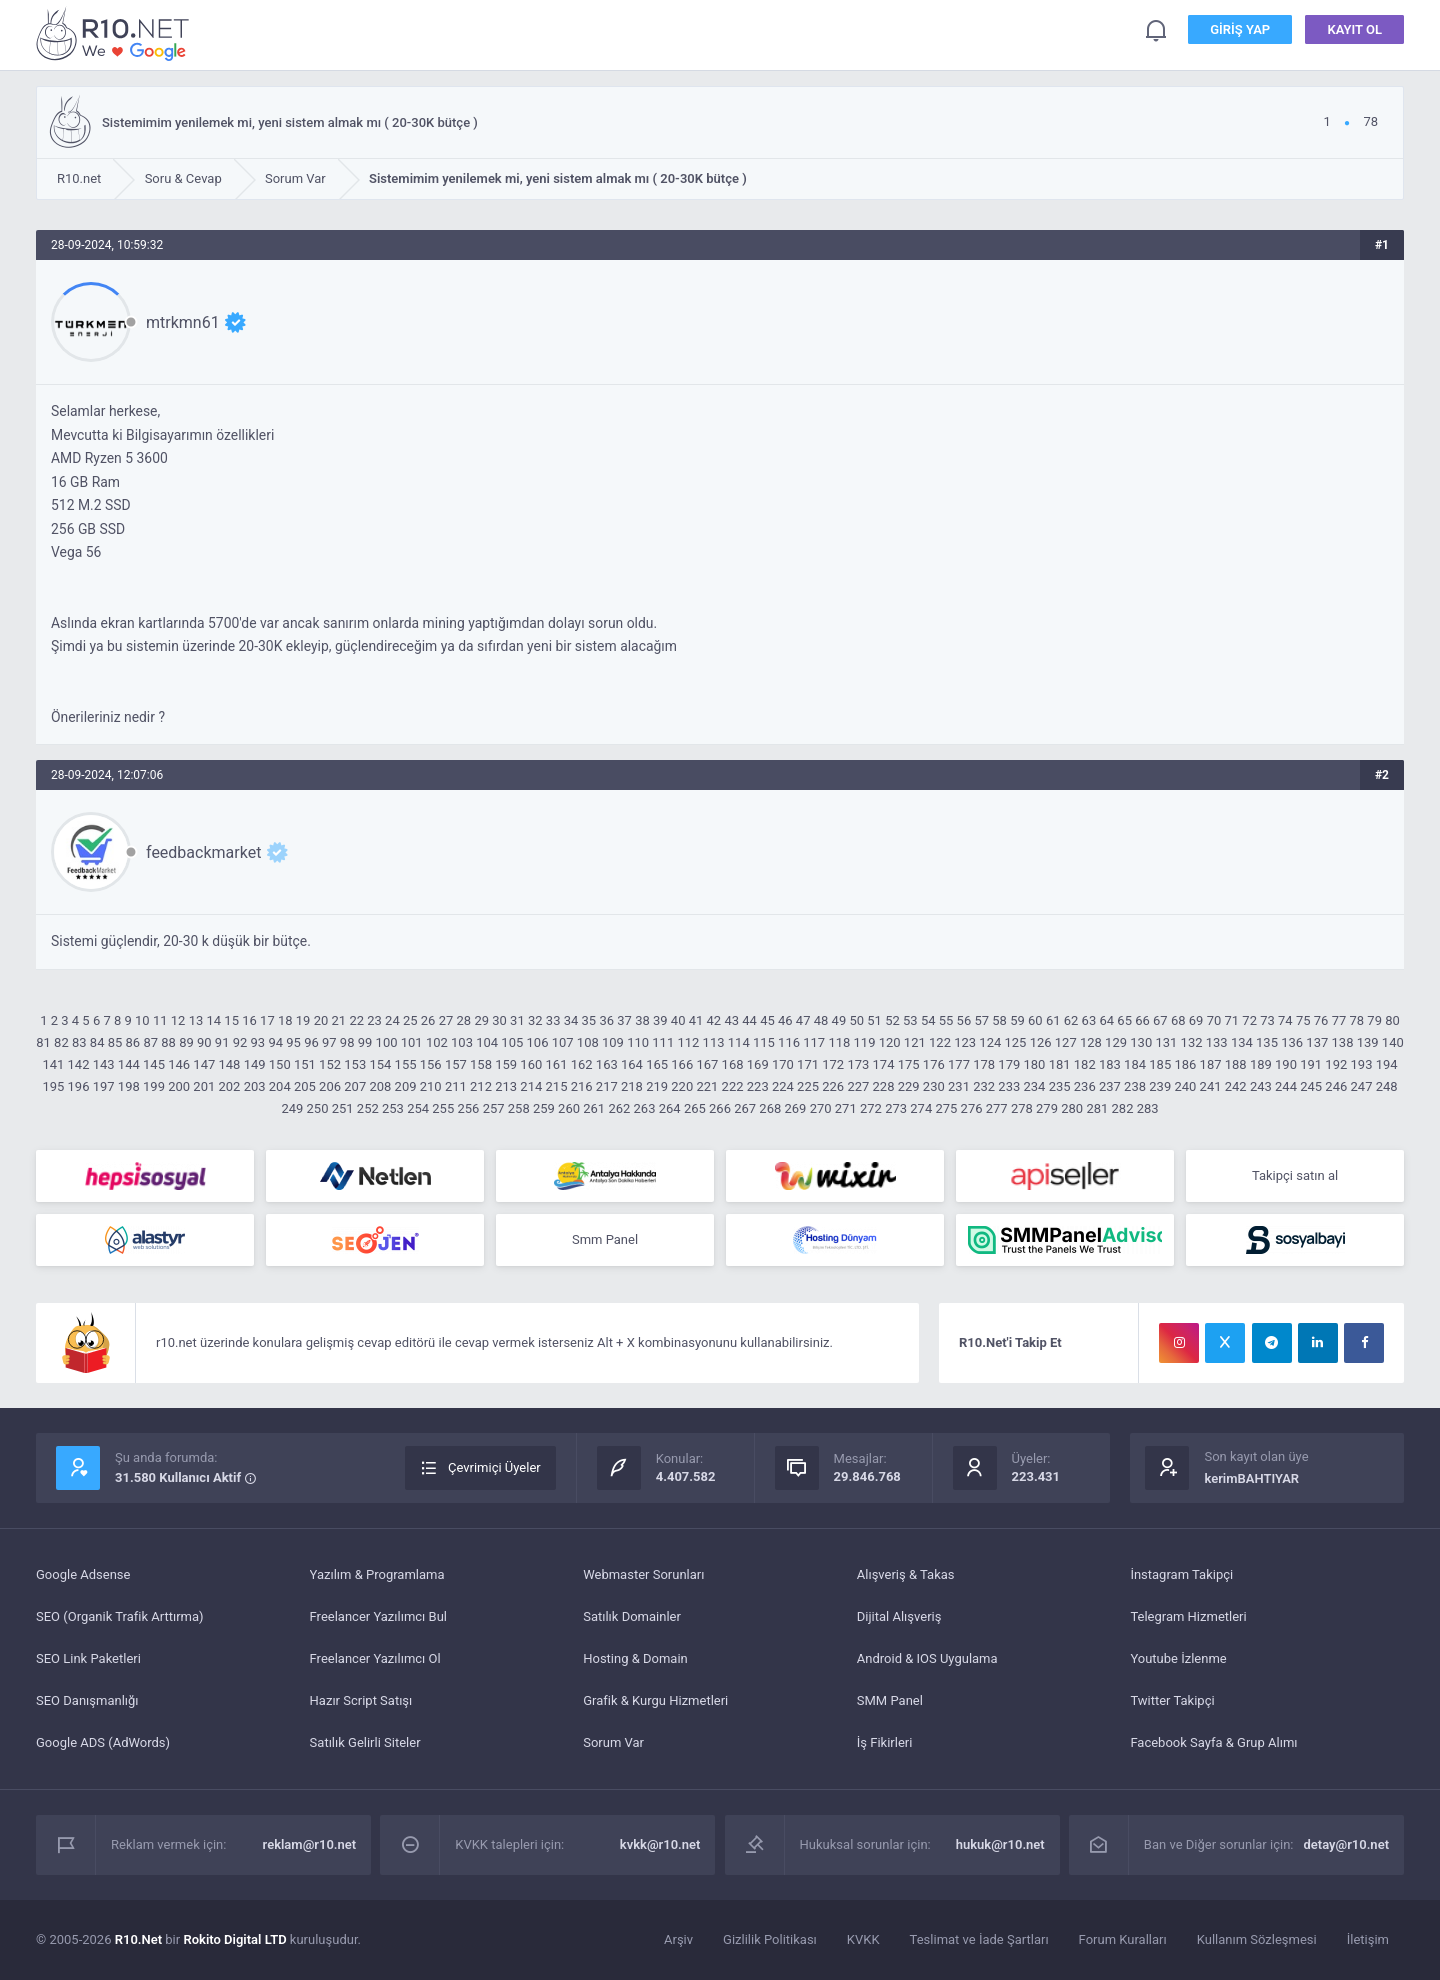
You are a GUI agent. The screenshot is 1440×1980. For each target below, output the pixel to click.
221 (707, 1086)
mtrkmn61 (183, 322)
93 (258, 1042)
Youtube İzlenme (1178, 1658)
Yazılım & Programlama (377, 1574)
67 (1160, 1020)
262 (619, 1108)
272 (871, 1108)
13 (196, 1020)
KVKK (863, 1939)
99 (365, 1042)
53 (910, 1020)
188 (1236, 1064)
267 (745, 1108)
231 (959, 1086)
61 (1053, 1020)
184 (1135, 1064)
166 (682, 1064)
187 (1211, 1064)
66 (1142, 1020)
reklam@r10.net (310, 1844)
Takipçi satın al (1295, 1175)
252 (368, 1108)
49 (839, 1020)
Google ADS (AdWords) (103, 1742)
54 (928, 1020)
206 (330, 1086)
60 (1035, 1020)
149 (255, 1064)
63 (1089, 1020)
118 (839, 1042)
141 (53, 1064)
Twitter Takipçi (1172, 1700)
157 (456, 1064)
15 (231, 1020)
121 (915, 1042)
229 (909, 1086)
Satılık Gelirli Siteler (365, 1742)
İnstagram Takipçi (1181, 1574)
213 (506, 1086)
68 (1178, 1020)
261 (594, 1108)
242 (1236, 1086)
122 (940, 1042)
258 (519, 1108)
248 (1387, 1086)
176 (934, 1064)
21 (339, 1020)
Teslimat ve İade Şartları (979, 1939)
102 (437, 1042)
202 (229, 1086)
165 (657, 1064)
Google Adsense (83, 1574)
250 (318, 1108)
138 (1343, 1042)
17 (267, 1020)
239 (1160, 1086)
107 (563, 1042)
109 (613, 1042)
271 (846, 1108)
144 (129, 1064)
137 (1317, 1042)
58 (999, 1020)
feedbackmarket (203, 852)
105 (512, 1042)
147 (204, 1064)
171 (808, 1064)
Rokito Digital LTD (234, 1939)
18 (285, 1020)
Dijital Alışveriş (899, 1616)
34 (571, 1020)
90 (204, 1042)
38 (642, 1020)
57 (981, 1020)
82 (61, 1042)
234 (1034, 1086)
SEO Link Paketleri (88, 1658)
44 (749, 1020)
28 (464, 1020)
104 (487, 1042)
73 (1267, 1020)
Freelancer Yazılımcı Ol (375, 1658)
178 (984, 1064)
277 (997, 1108)
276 (972, 1108)
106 (538, 1042)
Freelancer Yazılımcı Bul (378, 1616)
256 (468, 1108)
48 (821, 1020)
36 (606, 1020)
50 (856, 1020)
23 (374, 1020)
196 (79, 1086)
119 (865, 1042)
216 (582, 1086)
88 (168, 1042)
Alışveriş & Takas (906, 1574)
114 (739, 1042)
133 (1217, 1042)
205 (305, 1086)
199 (154, 1086)
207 (355, 1086)
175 (909, 1064)
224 (783, 1086)
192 (1336, 1064)
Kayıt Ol (1354, 29)
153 (355, 1064)
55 (946, 1020)
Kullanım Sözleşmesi (1257, 1939)
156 (431, 1064)
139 (1368, 1042)
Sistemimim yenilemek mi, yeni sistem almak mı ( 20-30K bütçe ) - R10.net (116, 33)
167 (707, 1064)
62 (1071, 1020)
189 (1261, 1064)
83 (79, 1042)
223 (758, 1086)
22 (356, 1020)
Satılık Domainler (632, 1616)
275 (946, 1108)
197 (104, 1086)
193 (1362, 1064)
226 (833, 1086)
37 (624, 1020)
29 (481, 1020)
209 (406, 1086)
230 (934, 1086)
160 (531, 1064)
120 (890, 1042)
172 (833, 1064)
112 (688, 1042)
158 (481, 1064)
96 (311, 1042)
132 (1192, 1042)
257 (494, 1108)
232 (984, 1086)
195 (53, 1086)
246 (1336, 1086)
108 (588, 1042)
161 (557, 1064)
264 (670, 1108)
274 (921, 1108)
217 (607, 1086)
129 (1116, 1042)
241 (1211, 1086)
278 (1022, 1108)
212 (481, 1086)
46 (785, 1020)
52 (892, 1020)
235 (1060, 1086)
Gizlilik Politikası (770, 1939)
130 (1141, 1042)
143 (104, 1064)
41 (696, 1020)
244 (1286, 1086)
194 (1387, 1064)
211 (456, 1086)
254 (418, 1108)
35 (589, 1020)
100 (387, 1042)
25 (410, 1020)
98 (347, 1042)
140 (1393, 1042)
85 (115, 1042)
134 (1242, 1042)
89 (186, 1042)
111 (663, 1042)
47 (803, 1020)
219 (657, 1086)
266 (720, 1108)
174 (884, 1064)
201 (204, 1086)
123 (965, 1042)
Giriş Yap (1240, 29)
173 (858, 1064)
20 (321, 1020)
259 (544, 1108)
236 (1085, 1086)
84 (97, 1042)
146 (179, 1064)
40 (678, 1020)
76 (1321, 1020)
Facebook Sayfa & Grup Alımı (1213, 1742)
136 (1292, 1042)
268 (770, 1108)
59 (1017, 1020)
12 (178, 1020)
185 (1160, 1064)
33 (553, 1020)
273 (896, 1108)
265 (695, 1108)
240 (1185, 1086)
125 (1015, 1042)
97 (329, 1042)
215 (557, 1086)
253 (393, 1108)
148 (229, 1064)
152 (330, 1064)
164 (632, 1064)
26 (428, 1020)
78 (1357, 1020)
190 (1286, 1064)
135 (1267, 1042)
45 (767, 1020)
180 (1034, 1064)
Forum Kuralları (1123, 1939)
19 (303, 1020)
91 (222, 1042)
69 (1196, 1020)
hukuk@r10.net (1000, 1844)
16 (249, 1020)
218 (632, 1086)
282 (1123, 1108)
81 (43, 1042)
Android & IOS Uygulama (927, 1658)
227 (858, 1086)
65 (1124, 1020)
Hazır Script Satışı (361, 1700)
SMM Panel (890, 1700)
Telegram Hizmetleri (1188, 1616)
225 (808, 1086)
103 (462, 1042)
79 (1374, 1020)
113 (714, 1042)
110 (638, 1042)
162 (582, 1064)
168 (733, 1064)
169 (758, 1064)
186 (1185, 1064)
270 (821, 1108)
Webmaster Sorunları (643, 1574)
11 (160, 1020)
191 (1311, 1064)
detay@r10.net (1346, 1844)
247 (1362, 1086)
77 (1339, 1020)
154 (380, 1064)
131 (1166, 1042)
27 (446, 1020)
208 (380, 1086)
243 (1261, 1086)
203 (255, 1086)
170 (783, 1064)
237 (1110, 1086)
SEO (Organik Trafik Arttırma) (120, 1616)
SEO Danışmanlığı (87, 1700)
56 (964, 1020)
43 (731, 1020)
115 (764, 1042)
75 (1303, 1020)
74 (1285, 1020)
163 (607, 1064)
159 (506, 1064)
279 (1047, 1108)
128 (1091, 1042)
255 (443, 1108)
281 (1097, 1108)
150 (280, 1064)
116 (789, 1042)
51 (874, 1020)
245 (1311, 1086)
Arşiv (678, 1939)
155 (406, 1064)
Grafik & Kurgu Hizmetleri (655, 1700)
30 (499, 1020)
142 (79, 1064)
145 (154, 1064)
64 (1106, 1020)
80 (1392, 1020)
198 (129, 1086)
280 (1072, 1108)
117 (814, 1042)
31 (517, 1020)
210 (431, 1086)
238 (1135, 1086)
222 (733, 1086)
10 (142, 1020)
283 (1148, 1108)
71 (1231, 1020)
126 (1041, 1042)
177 (959, 1064)
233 (1009, 1086)
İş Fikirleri (885, 1742)
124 (990, 1042)
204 (280, 1086)
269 (796, 1108)
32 (535, 1020)
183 (1110, 1064)
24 (392, 1020)
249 (292, 1108)
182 (1085, 1064)
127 (1066, 1042)
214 (531, 1086)
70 (1214, 1020)
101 (412, 1042)
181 (1060, 1064)
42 (714, 1020)
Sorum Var (613, 1742)
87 (150, 1042)
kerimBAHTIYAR (1251, 1478)
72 (1249, 1020)
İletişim (1368, 1939)
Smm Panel (605, 1239)
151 (305, 1064)
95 (293, 1042)
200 (179, 1086)
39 (660, 1020)
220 (682, 1086)
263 (645, 1108)
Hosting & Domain (635, 1658)
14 (214, 1020)
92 (240, 1042)
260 (569, 1108)
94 (275, 1042)
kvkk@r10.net (660, 1844)
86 (133, 1042)
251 (343, 1108)
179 (1009, 1064)
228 (884, 1086)
